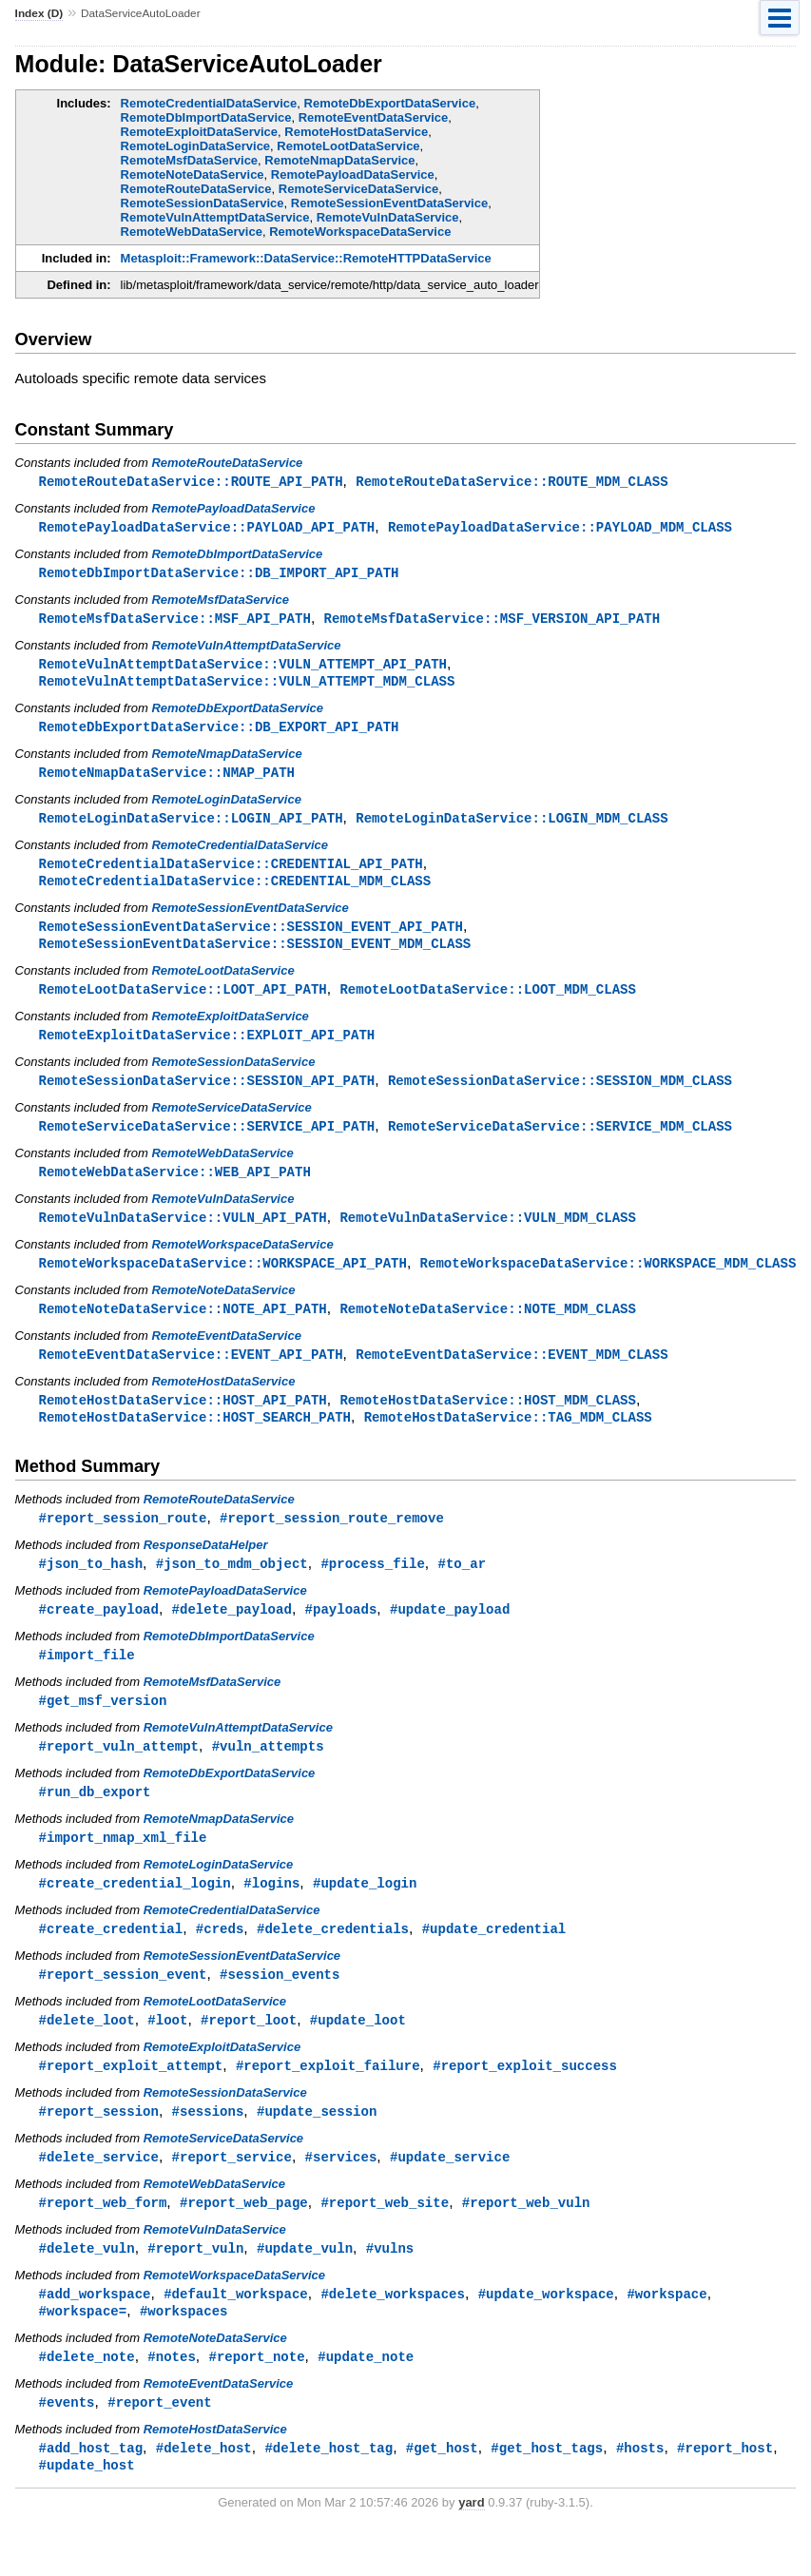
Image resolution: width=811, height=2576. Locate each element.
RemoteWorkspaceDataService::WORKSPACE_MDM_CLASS (608, 1281)
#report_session (99, 2147)
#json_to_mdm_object (232, 1588)
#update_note (366, 2398)
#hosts (640, 2491)
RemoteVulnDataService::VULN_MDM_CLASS (487, 1235)
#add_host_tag (91, 2491)
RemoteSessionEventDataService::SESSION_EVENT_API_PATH (251, 937)
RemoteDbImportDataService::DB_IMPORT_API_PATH (219, 575)
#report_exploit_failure (328, 2100)
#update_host (87, 2509)
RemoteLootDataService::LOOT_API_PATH (183, 1002)
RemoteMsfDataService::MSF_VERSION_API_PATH (492, 621)
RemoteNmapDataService (339, 160)
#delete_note (87, 2398)
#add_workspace (95, 2333)
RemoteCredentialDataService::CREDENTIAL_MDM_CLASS (235, 890)
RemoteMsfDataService (190, 160)
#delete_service (99, 2193)
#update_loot (358, 2053)
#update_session (317, 2147)
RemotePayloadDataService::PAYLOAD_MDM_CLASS (560, 528)
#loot (167, 2053)
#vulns (390, 2286)
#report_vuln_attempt (119, 1774)
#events (67, 2444)
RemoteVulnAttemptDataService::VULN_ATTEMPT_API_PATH (243, 668)
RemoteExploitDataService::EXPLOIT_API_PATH (207, 1048)
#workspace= (83, 2351)
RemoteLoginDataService (196, 146)
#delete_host (204, 2491)
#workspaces (184, 2351)
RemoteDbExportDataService (390, 103)
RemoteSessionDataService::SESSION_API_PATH (207, 1095)
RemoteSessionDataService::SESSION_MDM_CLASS (560, 1095)
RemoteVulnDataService (388, 217)
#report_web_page (244, 2240)
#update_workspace (546, 2333)
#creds (220, 1960)
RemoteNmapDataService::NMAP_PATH (167, 779)
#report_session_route (123, 1541)
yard (471, 2547)
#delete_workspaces (392, 2333)
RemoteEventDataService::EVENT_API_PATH (191, 1374)
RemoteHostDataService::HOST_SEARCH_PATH (195, 1439)
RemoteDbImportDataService (206, 117)
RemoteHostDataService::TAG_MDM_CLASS (508, 1439)
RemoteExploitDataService (199, 132)
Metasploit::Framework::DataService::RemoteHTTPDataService (306, 258)
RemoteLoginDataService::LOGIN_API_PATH (191, 826)
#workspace (666, 2333)
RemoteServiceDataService (358, 189)
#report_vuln (195, 2286)
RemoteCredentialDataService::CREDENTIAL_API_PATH (231, 872)
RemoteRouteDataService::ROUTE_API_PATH (191, 482)
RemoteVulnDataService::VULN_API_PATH (183, 1235)
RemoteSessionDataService (202, 203)
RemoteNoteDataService (192, 174)
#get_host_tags (547, 2491)
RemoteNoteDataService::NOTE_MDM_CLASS (487, 1328)
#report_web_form (103, 2240)
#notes (171, 2398)
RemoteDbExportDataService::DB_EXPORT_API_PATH (219, 733)
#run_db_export (95, 1820)
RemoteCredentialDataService (209, 103)
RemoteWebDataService (191, 231)
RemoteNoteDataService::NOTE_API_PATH (183, 1328)
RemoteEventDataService (374, 117)
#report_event (159, 2444)
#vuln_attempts (268, 1774)
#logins (271, 1914)
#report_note (256, 2398)
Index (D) (39, 13)
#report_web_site (384, 2240)
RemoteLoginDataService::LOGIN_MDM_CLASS (511, 826)
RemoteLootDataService (348, 146)
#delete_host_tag (328, 2491)
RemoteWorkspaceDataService (360, 231)
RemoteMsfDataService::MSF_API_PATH (175, 621)
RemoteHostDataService (356, 132)
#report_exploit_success (525, 2100)
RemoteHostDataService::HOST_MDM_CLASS (487, 1421)
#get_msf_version (103, 1727)
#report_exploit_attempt (131, 2100)
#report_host (725, 2491)
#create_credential (111, 1960)
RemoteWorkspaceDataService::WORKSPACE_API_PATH (223, 1281)
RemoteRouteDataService (196, 189)
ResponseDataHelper (206, 1568)
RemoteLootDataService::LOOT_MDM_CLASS (487, 1002)
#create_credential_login (135, 1914)
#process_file (372, 1588)
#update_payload (450, 1634)
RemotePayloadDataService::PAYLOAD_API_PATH (207, 528)
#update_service (450, 2193)
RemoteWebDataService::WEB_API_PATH (175, 1188)
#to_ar (461, 1588)
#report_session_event (123, 2007)
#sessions (208, 2147)
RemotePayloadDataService (352, 174)
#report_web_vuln (526, 2240)
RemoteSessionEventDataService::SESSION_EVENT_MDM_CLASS (255, 955)
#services (341, 2193)
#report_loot (249, 2053)
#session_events (279, 2007)
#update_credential (494, 1960)
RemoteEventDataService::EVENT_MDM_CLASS (511, 1374)
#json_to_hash (91, 1588)
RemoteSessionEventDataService (389, 203)
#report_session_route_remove (332, 1541)
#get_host (442, 2491)
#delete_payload (232, 1634)
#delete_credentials (333, 1960)
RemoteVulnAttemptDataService (215, 217)
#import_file (87, 1681)
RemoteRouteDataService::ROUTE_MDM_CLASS (511, 482)
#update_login (364, 1914)
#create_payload (99, 1634)
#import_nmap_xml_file (123, 1867)
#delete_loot (87, 2053)
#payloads (341, 1634)
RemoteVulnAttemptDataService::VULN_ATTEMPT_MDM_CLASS (247, 686)
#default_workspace (236, 2333)
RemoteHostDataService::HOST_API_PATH (183, 1421)
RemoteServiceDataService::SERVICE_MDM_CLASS (560, 1142)
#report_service (232, 2193)
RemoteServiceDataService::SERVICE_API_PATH (207, 1142)
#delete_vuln (87, 2286)
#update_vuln (305, 2286)
